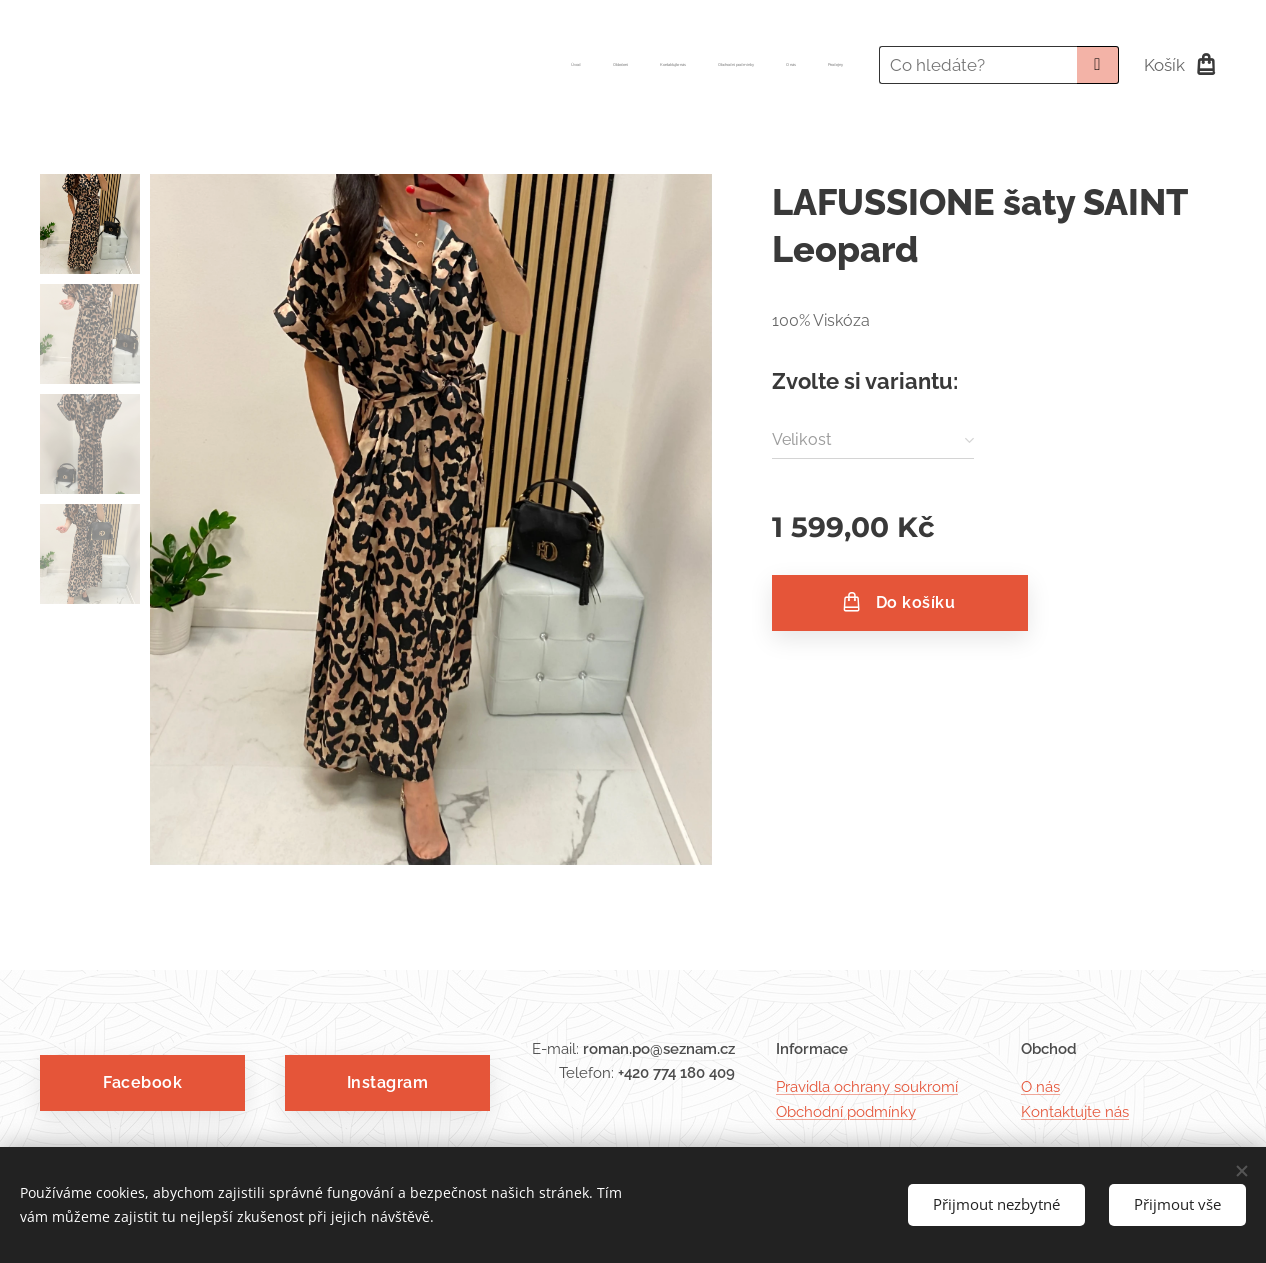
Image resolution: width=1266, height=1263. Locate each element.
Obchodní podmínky (846, 1111)
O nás (1040, 1087)
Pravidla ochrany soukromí (867, 1087)
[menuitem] (688, 65)
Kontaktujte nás (1075, 1111)
